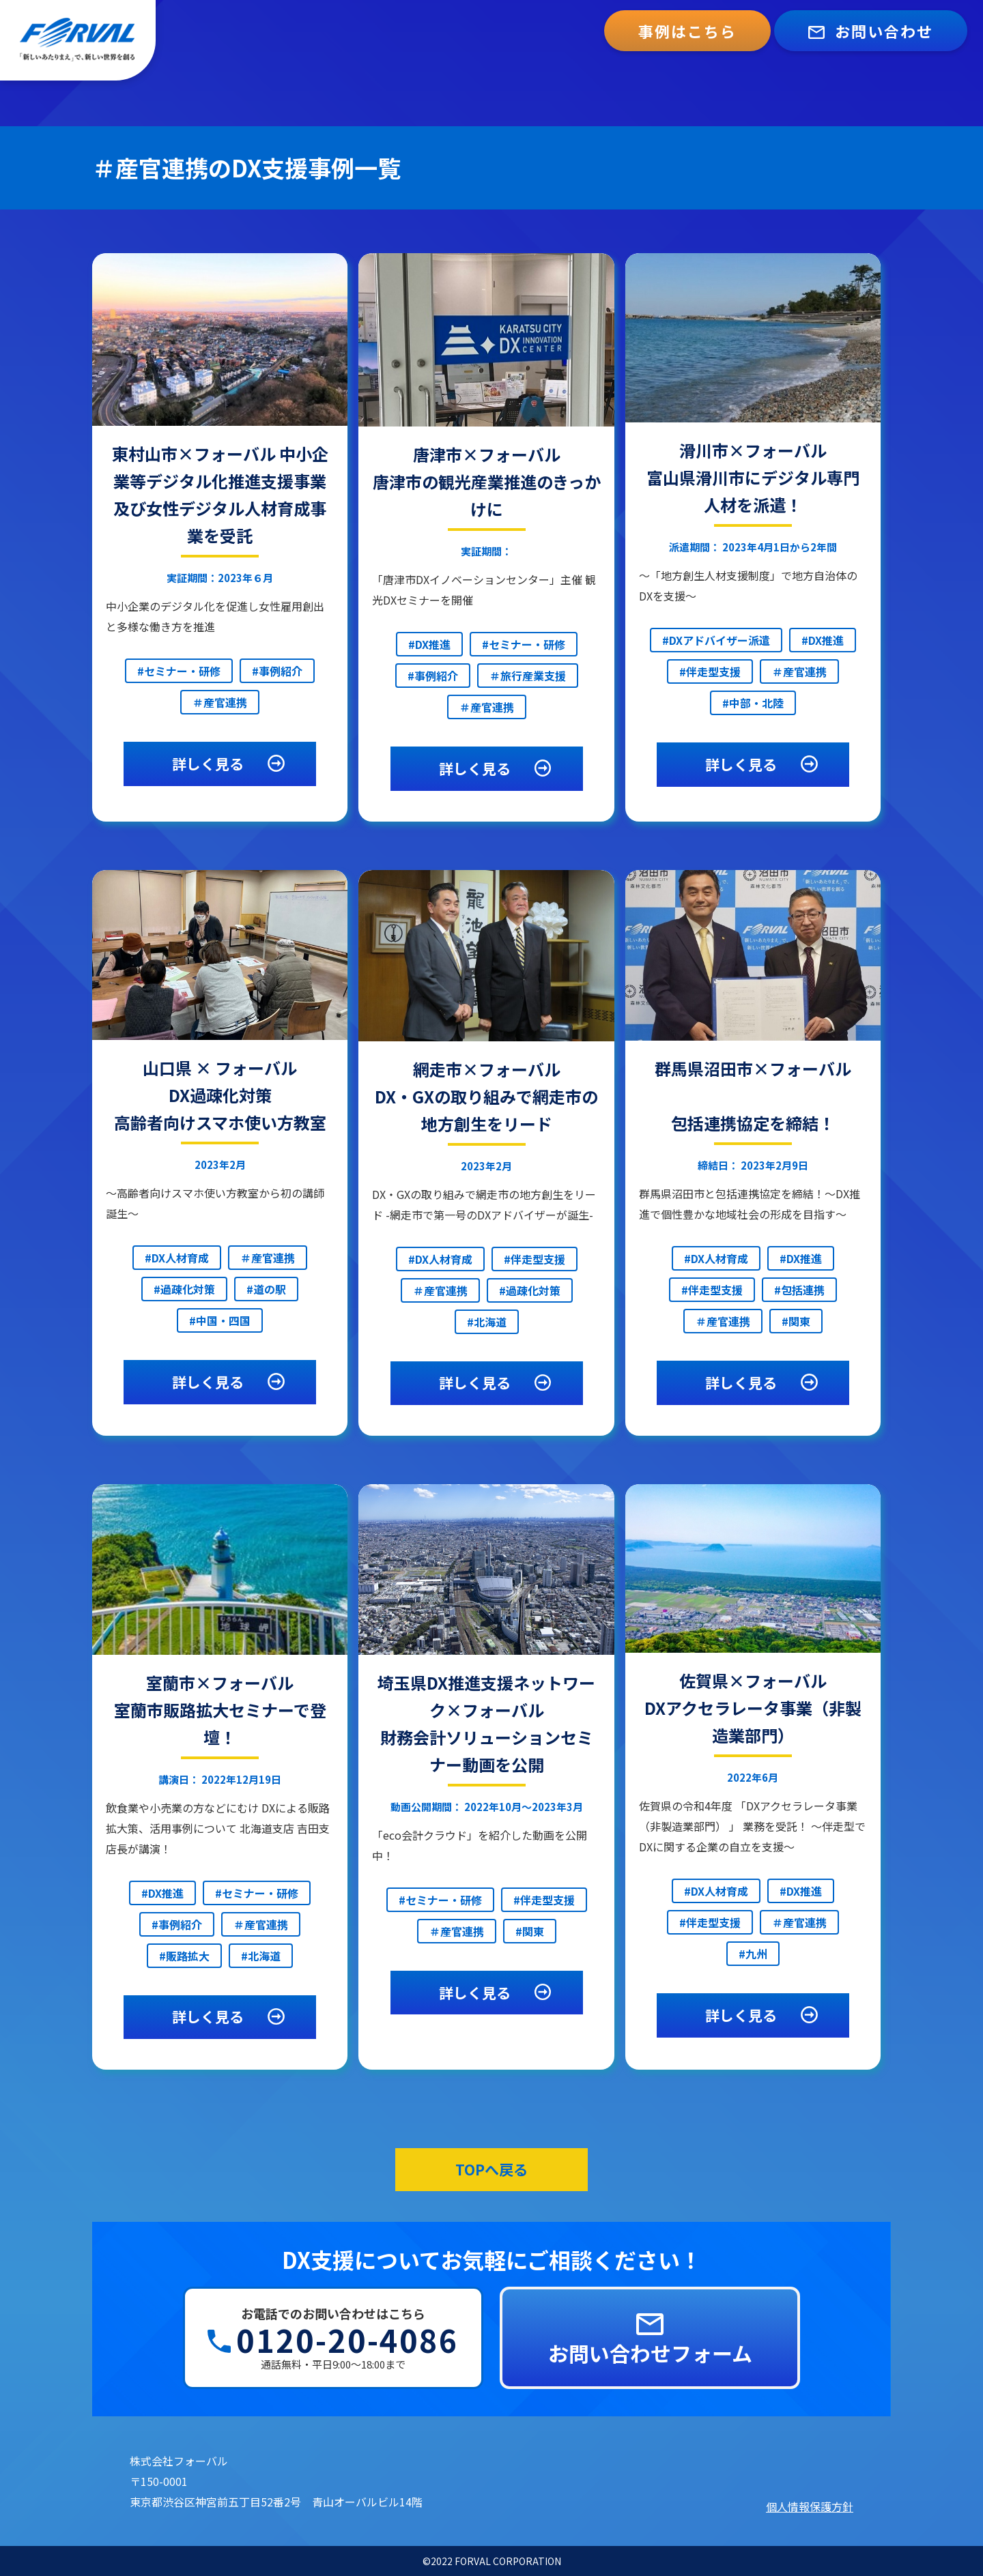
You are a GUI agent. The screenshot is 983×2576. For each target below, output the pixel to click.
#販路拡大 (184, 1956)
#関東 (796, 1321)
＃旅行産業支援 (527, 675)
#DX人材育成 (177, 1257)
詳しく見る (230, 763)
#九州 (753, 1953)
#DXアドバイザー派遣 (716, 640)
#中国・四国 (220, 1320)
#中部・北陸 (753, 703)
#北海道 (487, 1322)
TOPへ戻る (491, 2169)
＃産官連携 (220, 702)
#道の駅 (266, 1289)
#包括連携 (799, 1290)
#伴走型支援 (710, 671)
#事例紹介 (277, 671)
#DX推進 (429, 644)
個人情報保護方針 (809, 2506)
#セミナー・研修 (178, 671)
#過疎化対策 (184, 1289)
